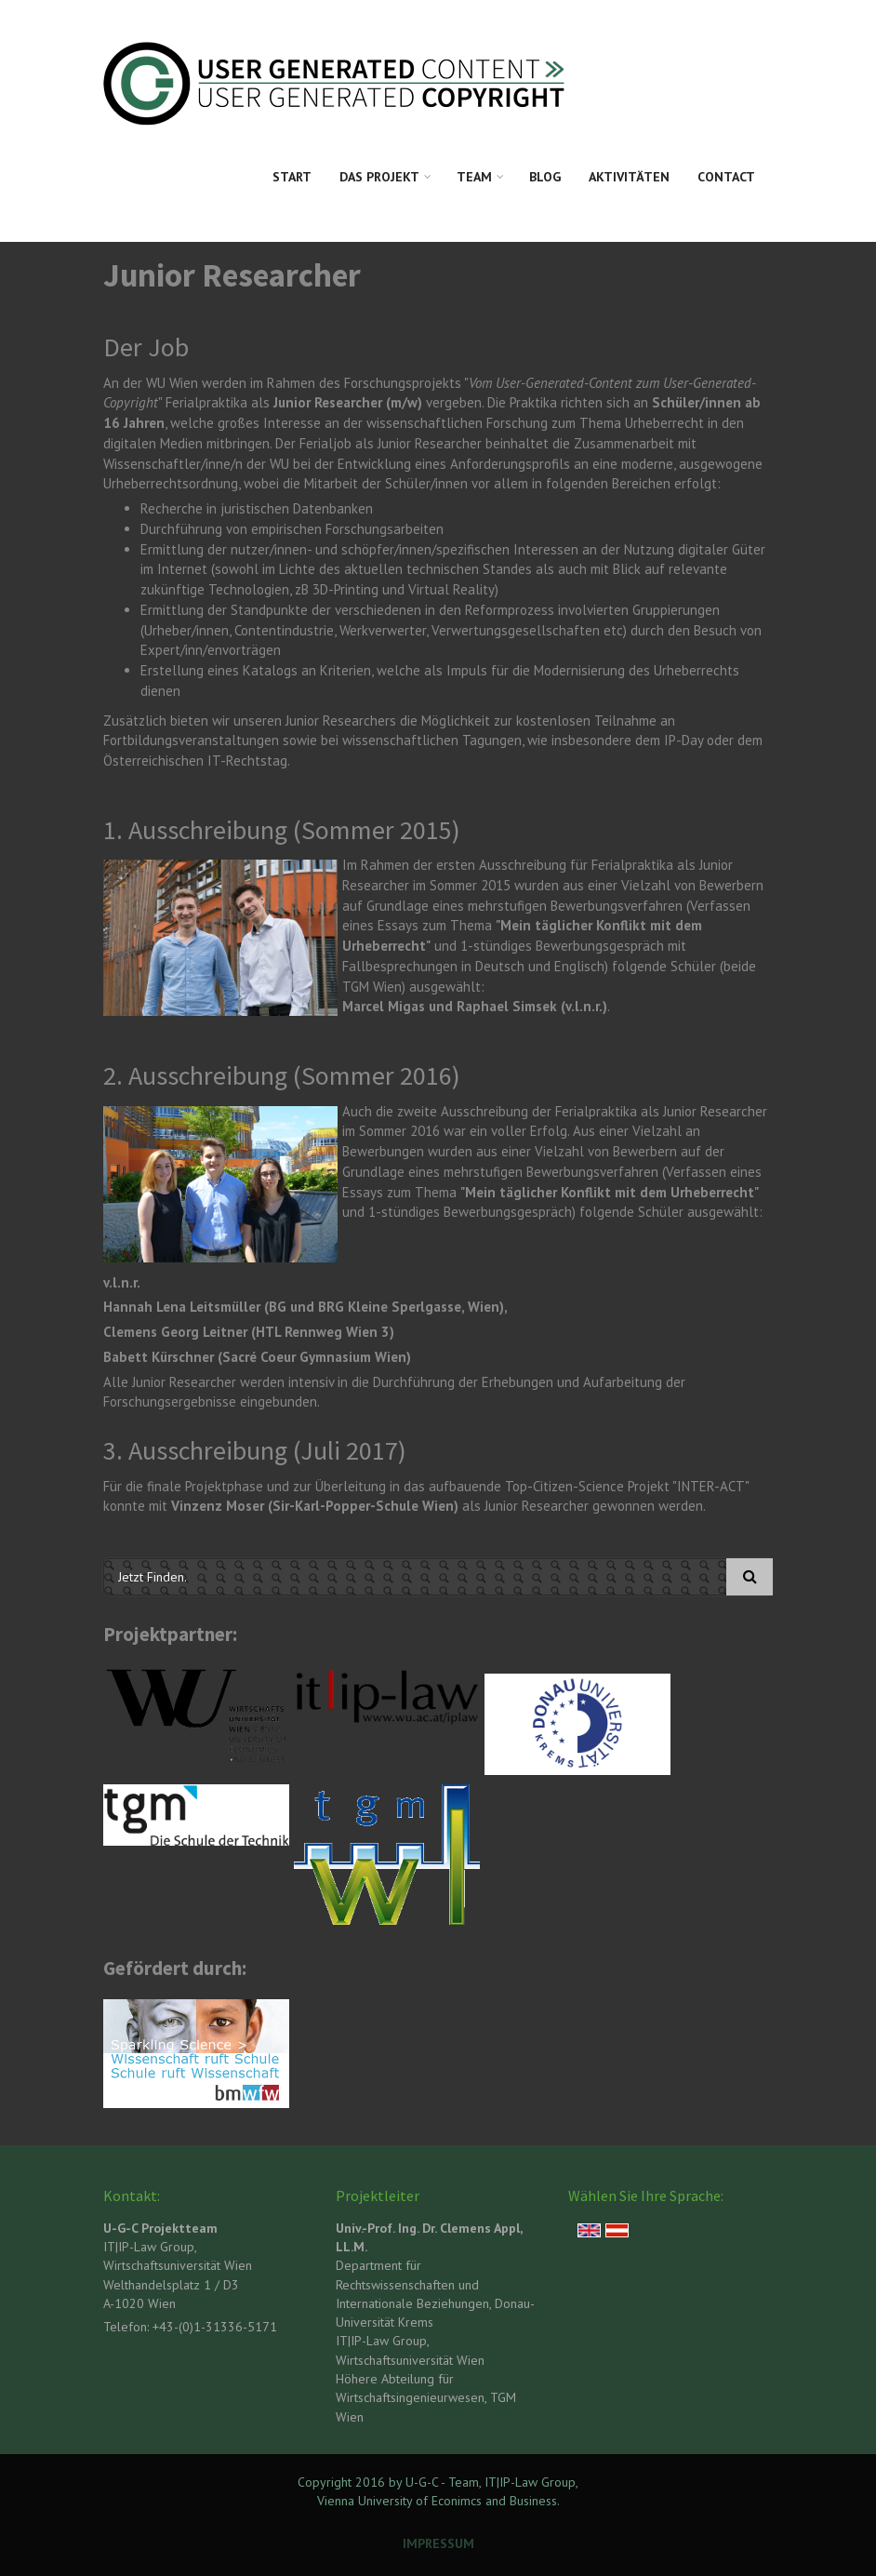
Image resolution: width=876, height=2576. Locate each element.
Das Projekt (379, 176)
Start (292, 176)
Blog (545, 176)
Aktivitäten (629, 176)
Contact (726, 176)
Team (474, 176)
